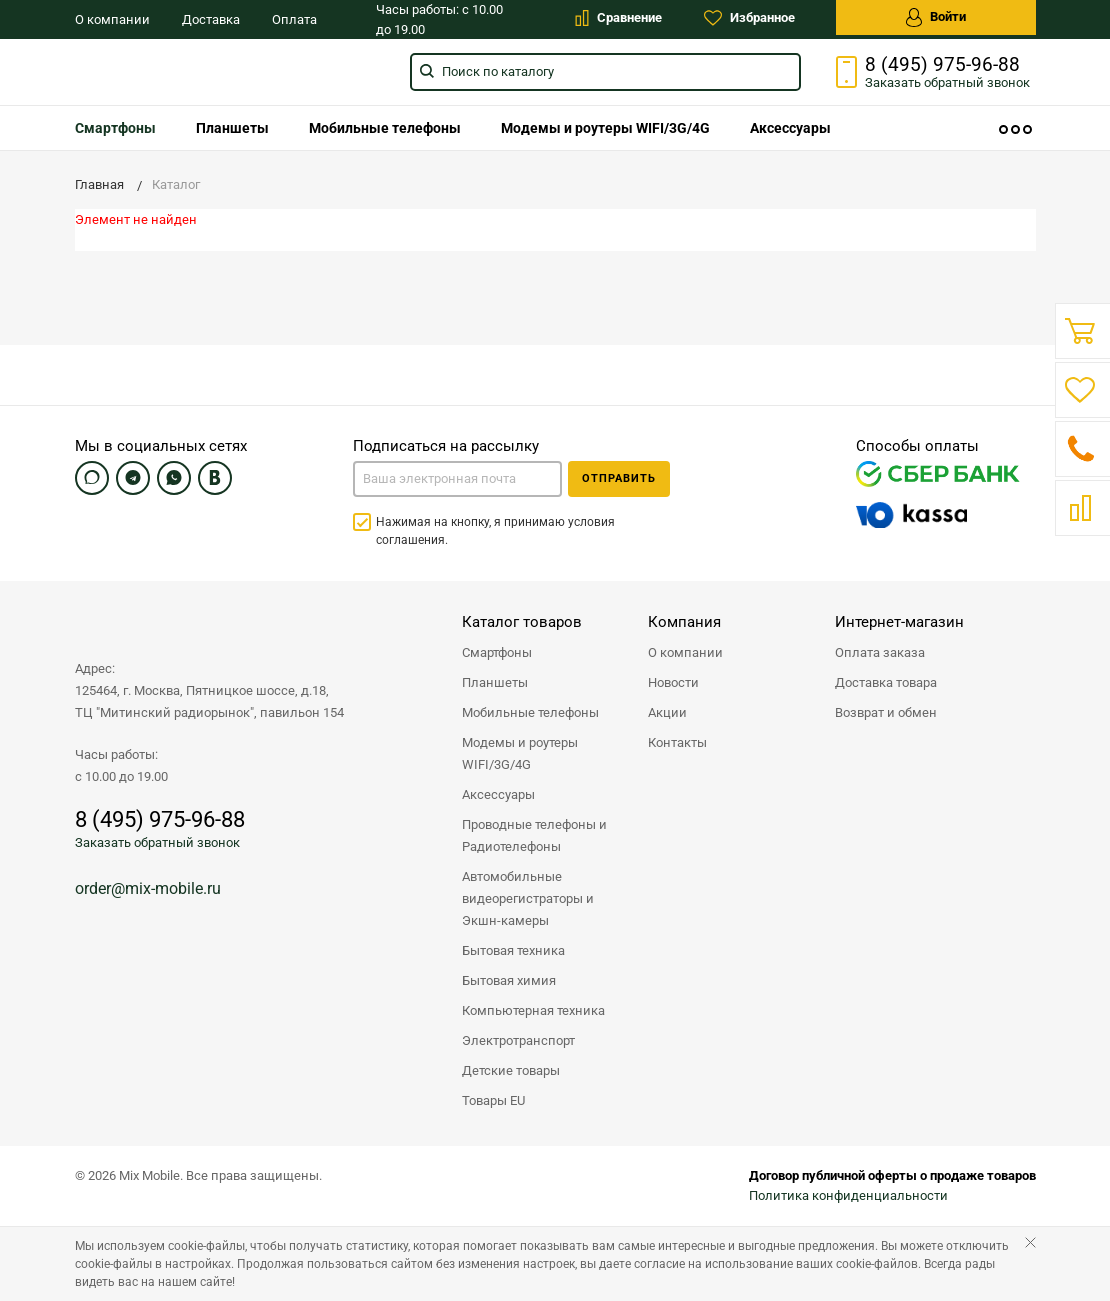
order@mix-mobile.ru (148, 888)
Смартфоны (115, 128)
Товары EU (493, 1100)
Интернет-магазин (899, 622)
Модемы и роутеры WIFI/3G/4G (605, 128)
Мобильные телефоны (385, 128)
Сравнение (618, 18)
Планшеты (232, 128)
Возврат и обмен (886, 712)
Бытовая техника (513, 950)
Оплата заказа (880, 652)
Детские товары (511, 1070)
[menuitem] (115, 128)
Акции (667, 712)
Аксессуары (790, 128)
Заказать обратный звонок (157, 842)
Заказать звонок (947, 82)
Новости (673, 682)
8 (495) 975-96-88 (942, 65)
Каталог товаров (522, 622)
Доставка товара (886, 682)
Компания (684, 622)
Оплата (294, 19)
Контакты (677, 742)
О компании (112, 19)
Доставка (211, 19)
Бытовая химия (509, 980)
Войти (936, 17)
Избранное (749, 18)
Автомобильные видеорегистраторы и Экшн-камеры (528, 898)
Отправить (619, 478)
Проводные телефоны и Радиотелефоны (534, 835)
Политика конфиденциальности (848, 1195)
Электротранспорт (518, 1040)
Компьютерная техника (533, 1010)
